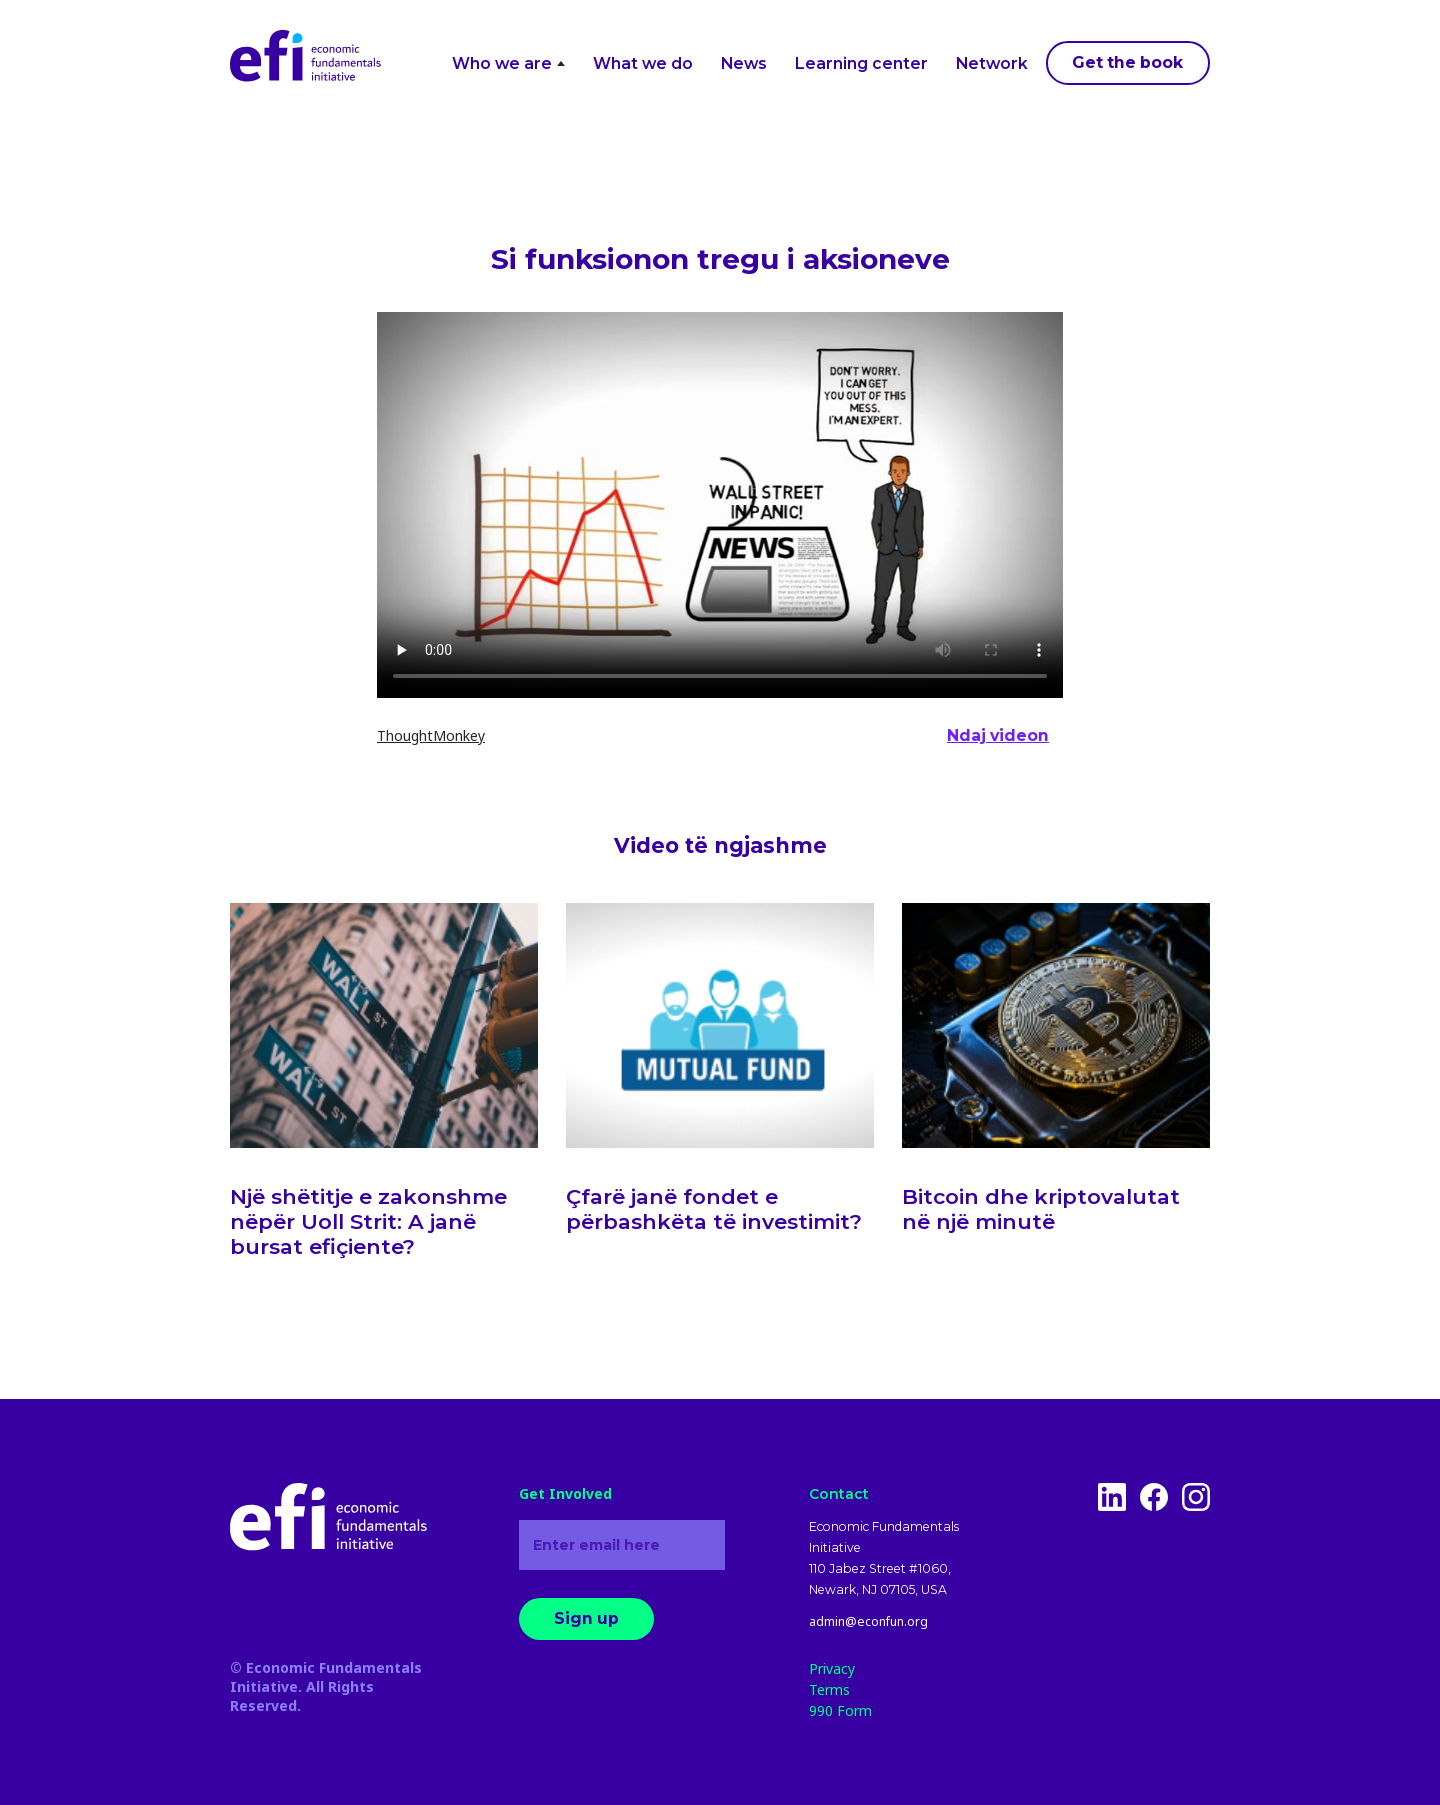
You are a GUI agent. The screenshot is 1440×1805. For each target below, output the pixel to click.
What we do (643, 63)
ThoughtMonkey (431, 735)
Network (992, 63)
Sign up (586, 1618)
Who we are (508, 63)
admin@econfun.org (868, 1622)
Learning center (861, 63)
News (744, 63)
